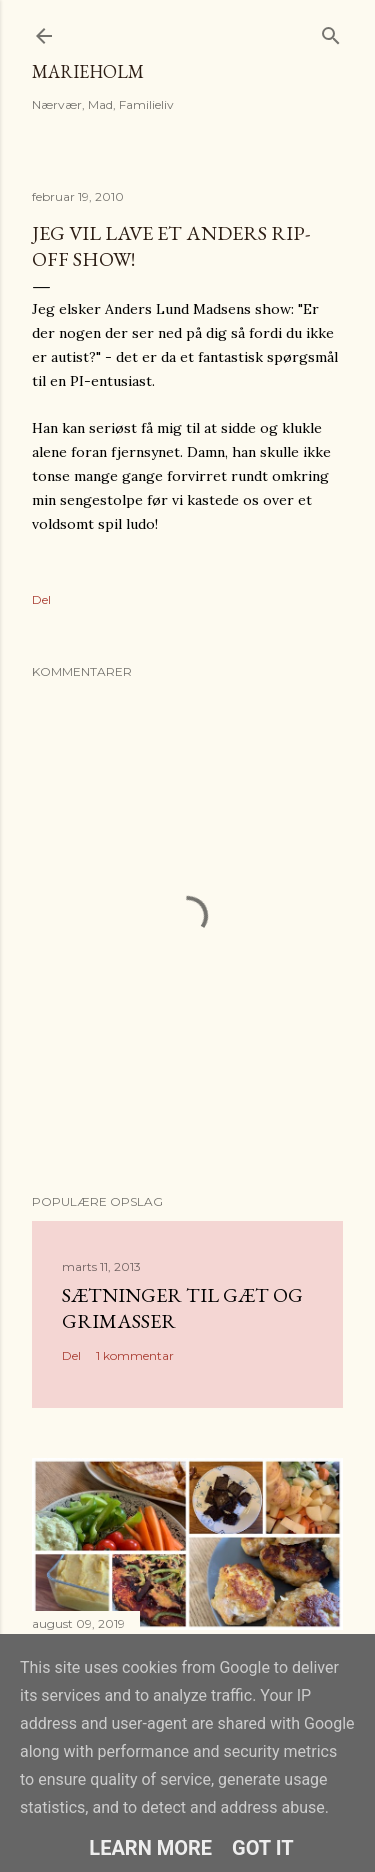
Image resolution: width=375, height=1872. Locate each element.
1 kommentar (135, 1355)
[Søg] (331, 31)
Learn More (150, 1848)
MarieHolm (88, 71)
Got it (263, 1848)
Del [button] (41, 599)
